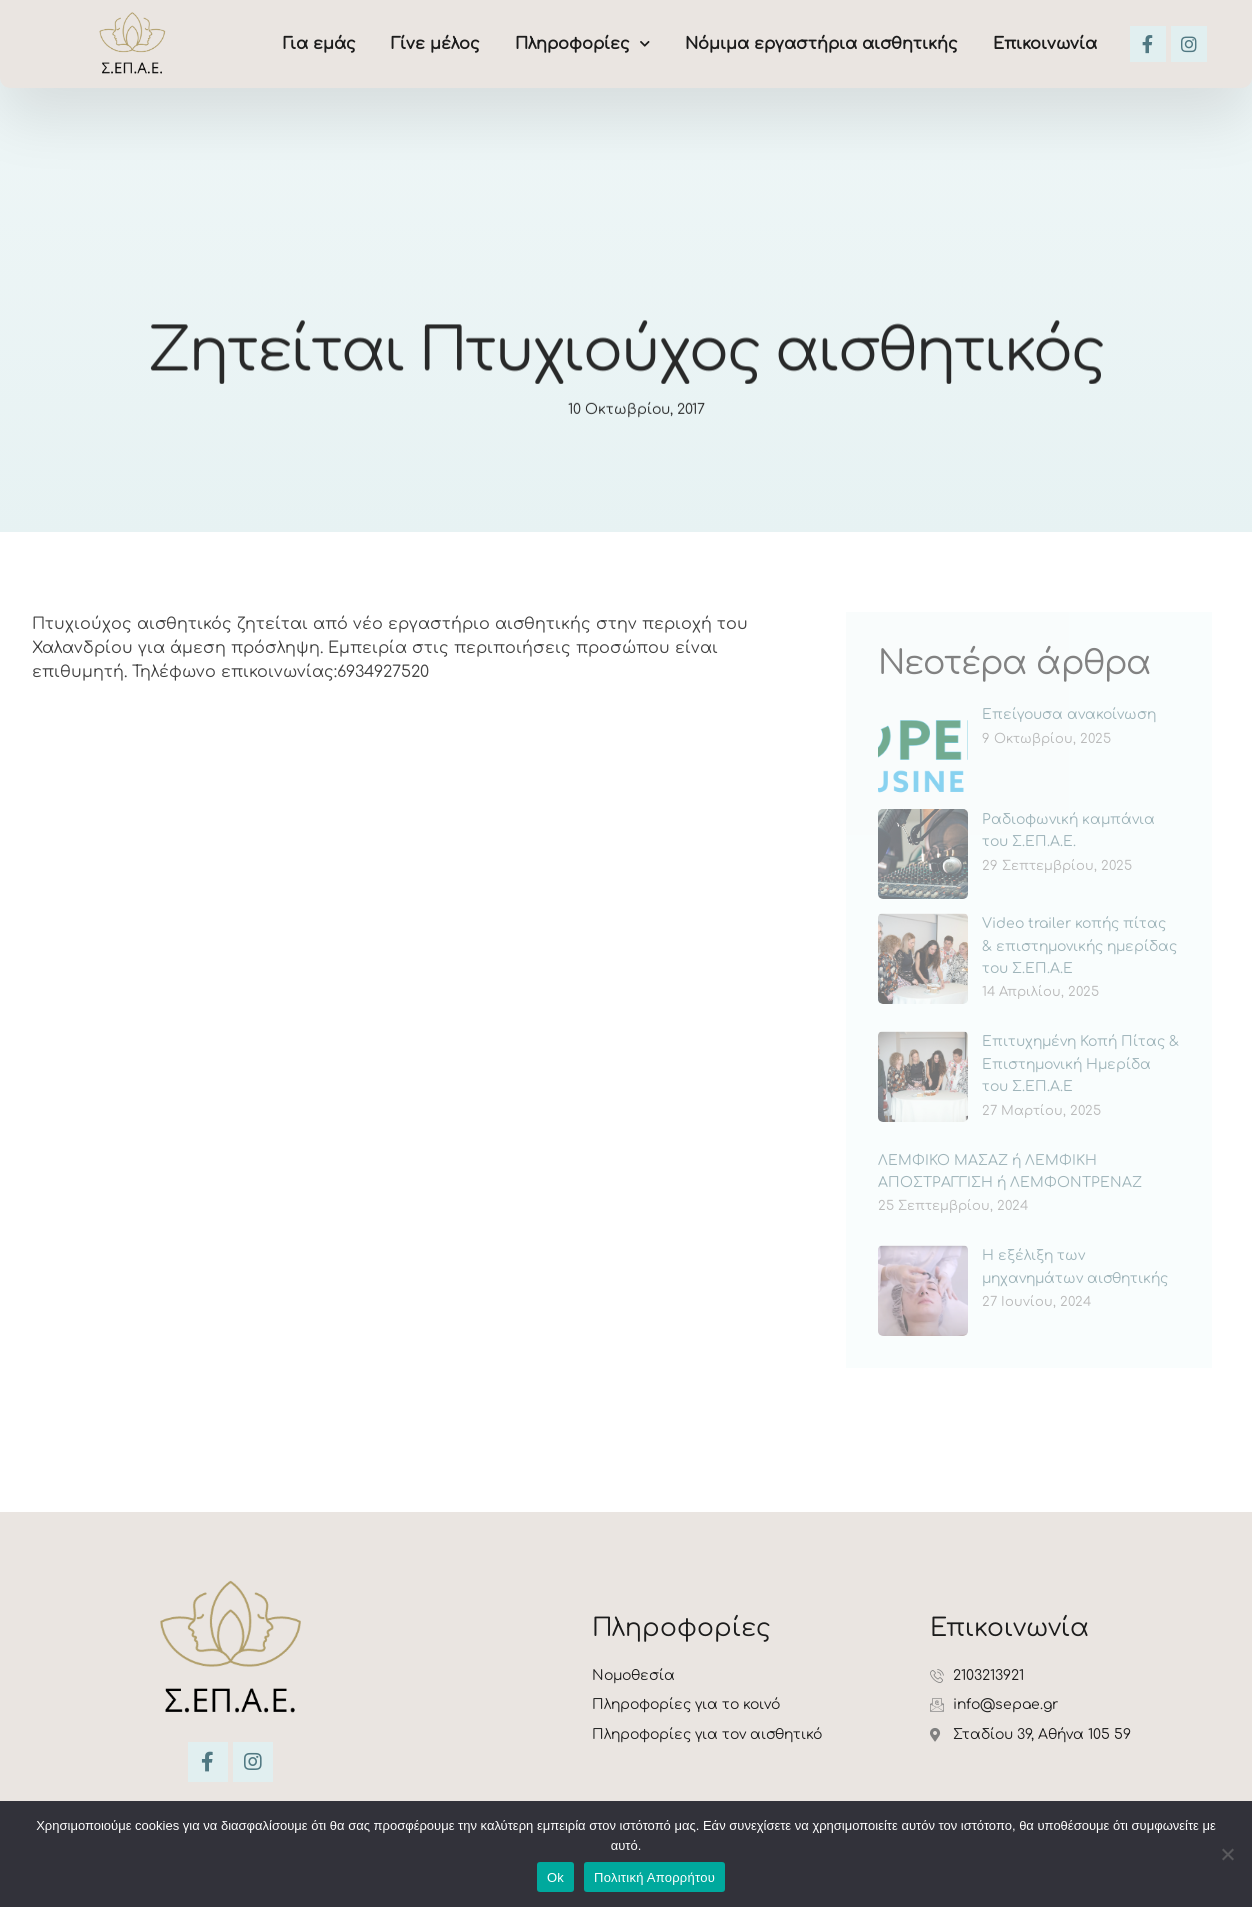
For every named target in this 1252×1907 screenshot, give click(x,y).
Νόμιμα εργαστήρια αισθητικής (821, 44)
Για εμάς (319, 44)
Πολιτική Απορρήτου (654, 1877)
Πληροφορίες (582, 43)
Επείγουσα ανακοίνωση (1069, 714)
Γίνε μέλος (435, 44)
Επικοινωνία (1045, 44)
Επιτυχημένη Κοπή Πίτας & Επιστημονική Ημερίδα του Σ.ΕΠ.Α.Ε (1080, 1064)
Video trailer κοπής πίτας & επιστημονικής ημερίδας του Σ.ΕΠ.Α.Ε (1079, 946)
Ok (555, 1877)
